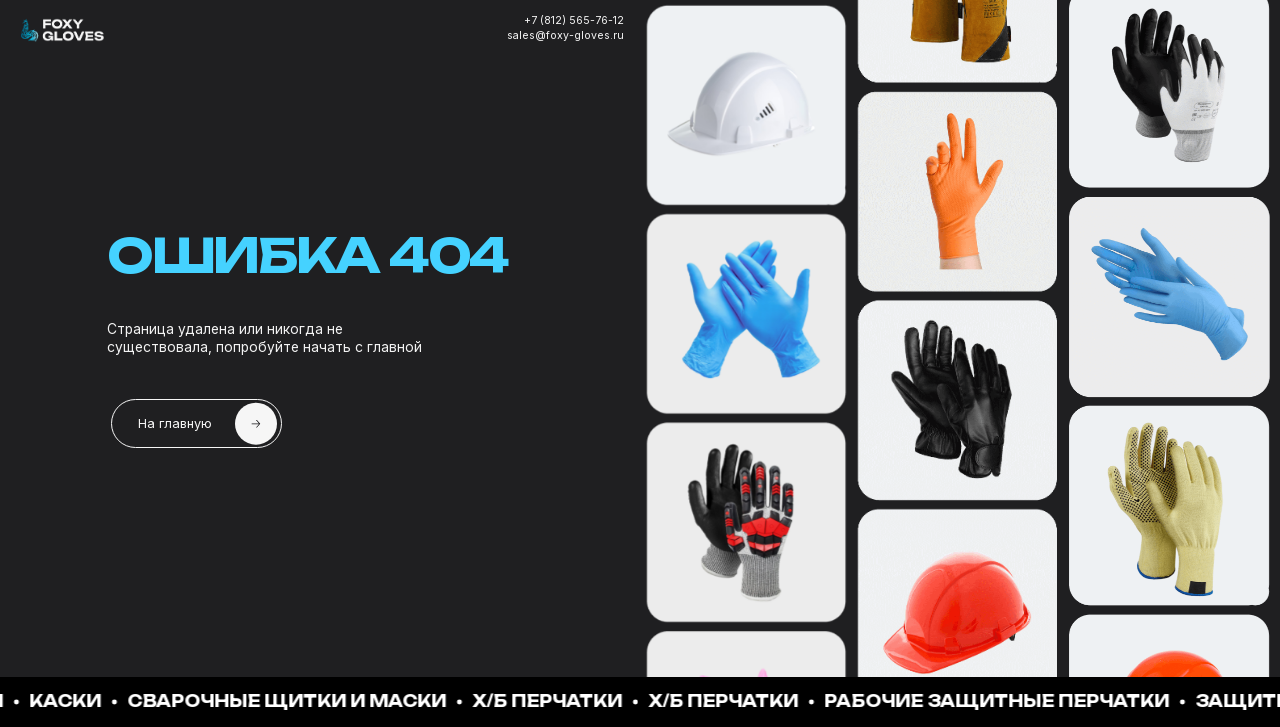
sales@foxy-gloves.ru (565, 35)
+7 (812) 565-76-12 (574, 20)
